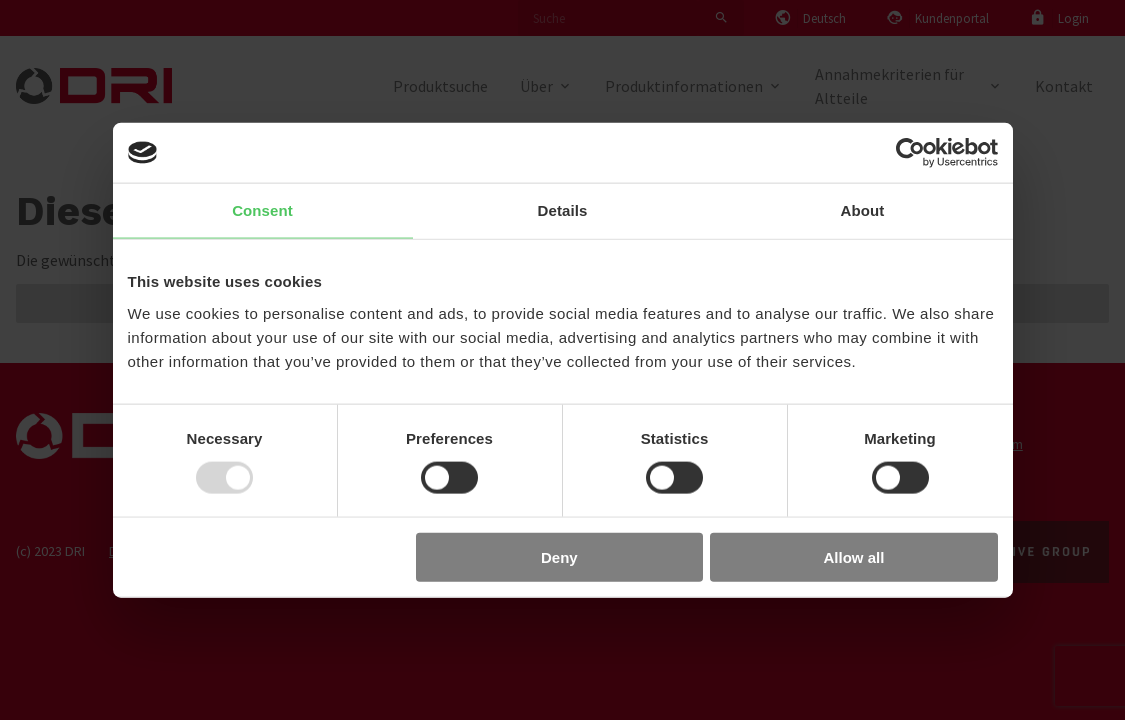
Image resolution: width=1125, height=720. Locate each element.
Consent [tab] (262, 210)
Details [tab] (563, 210)
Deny (559, 556)
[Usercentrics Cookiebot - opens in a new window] (910, 153)
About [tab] (863, 210)
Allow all (854, 556)
